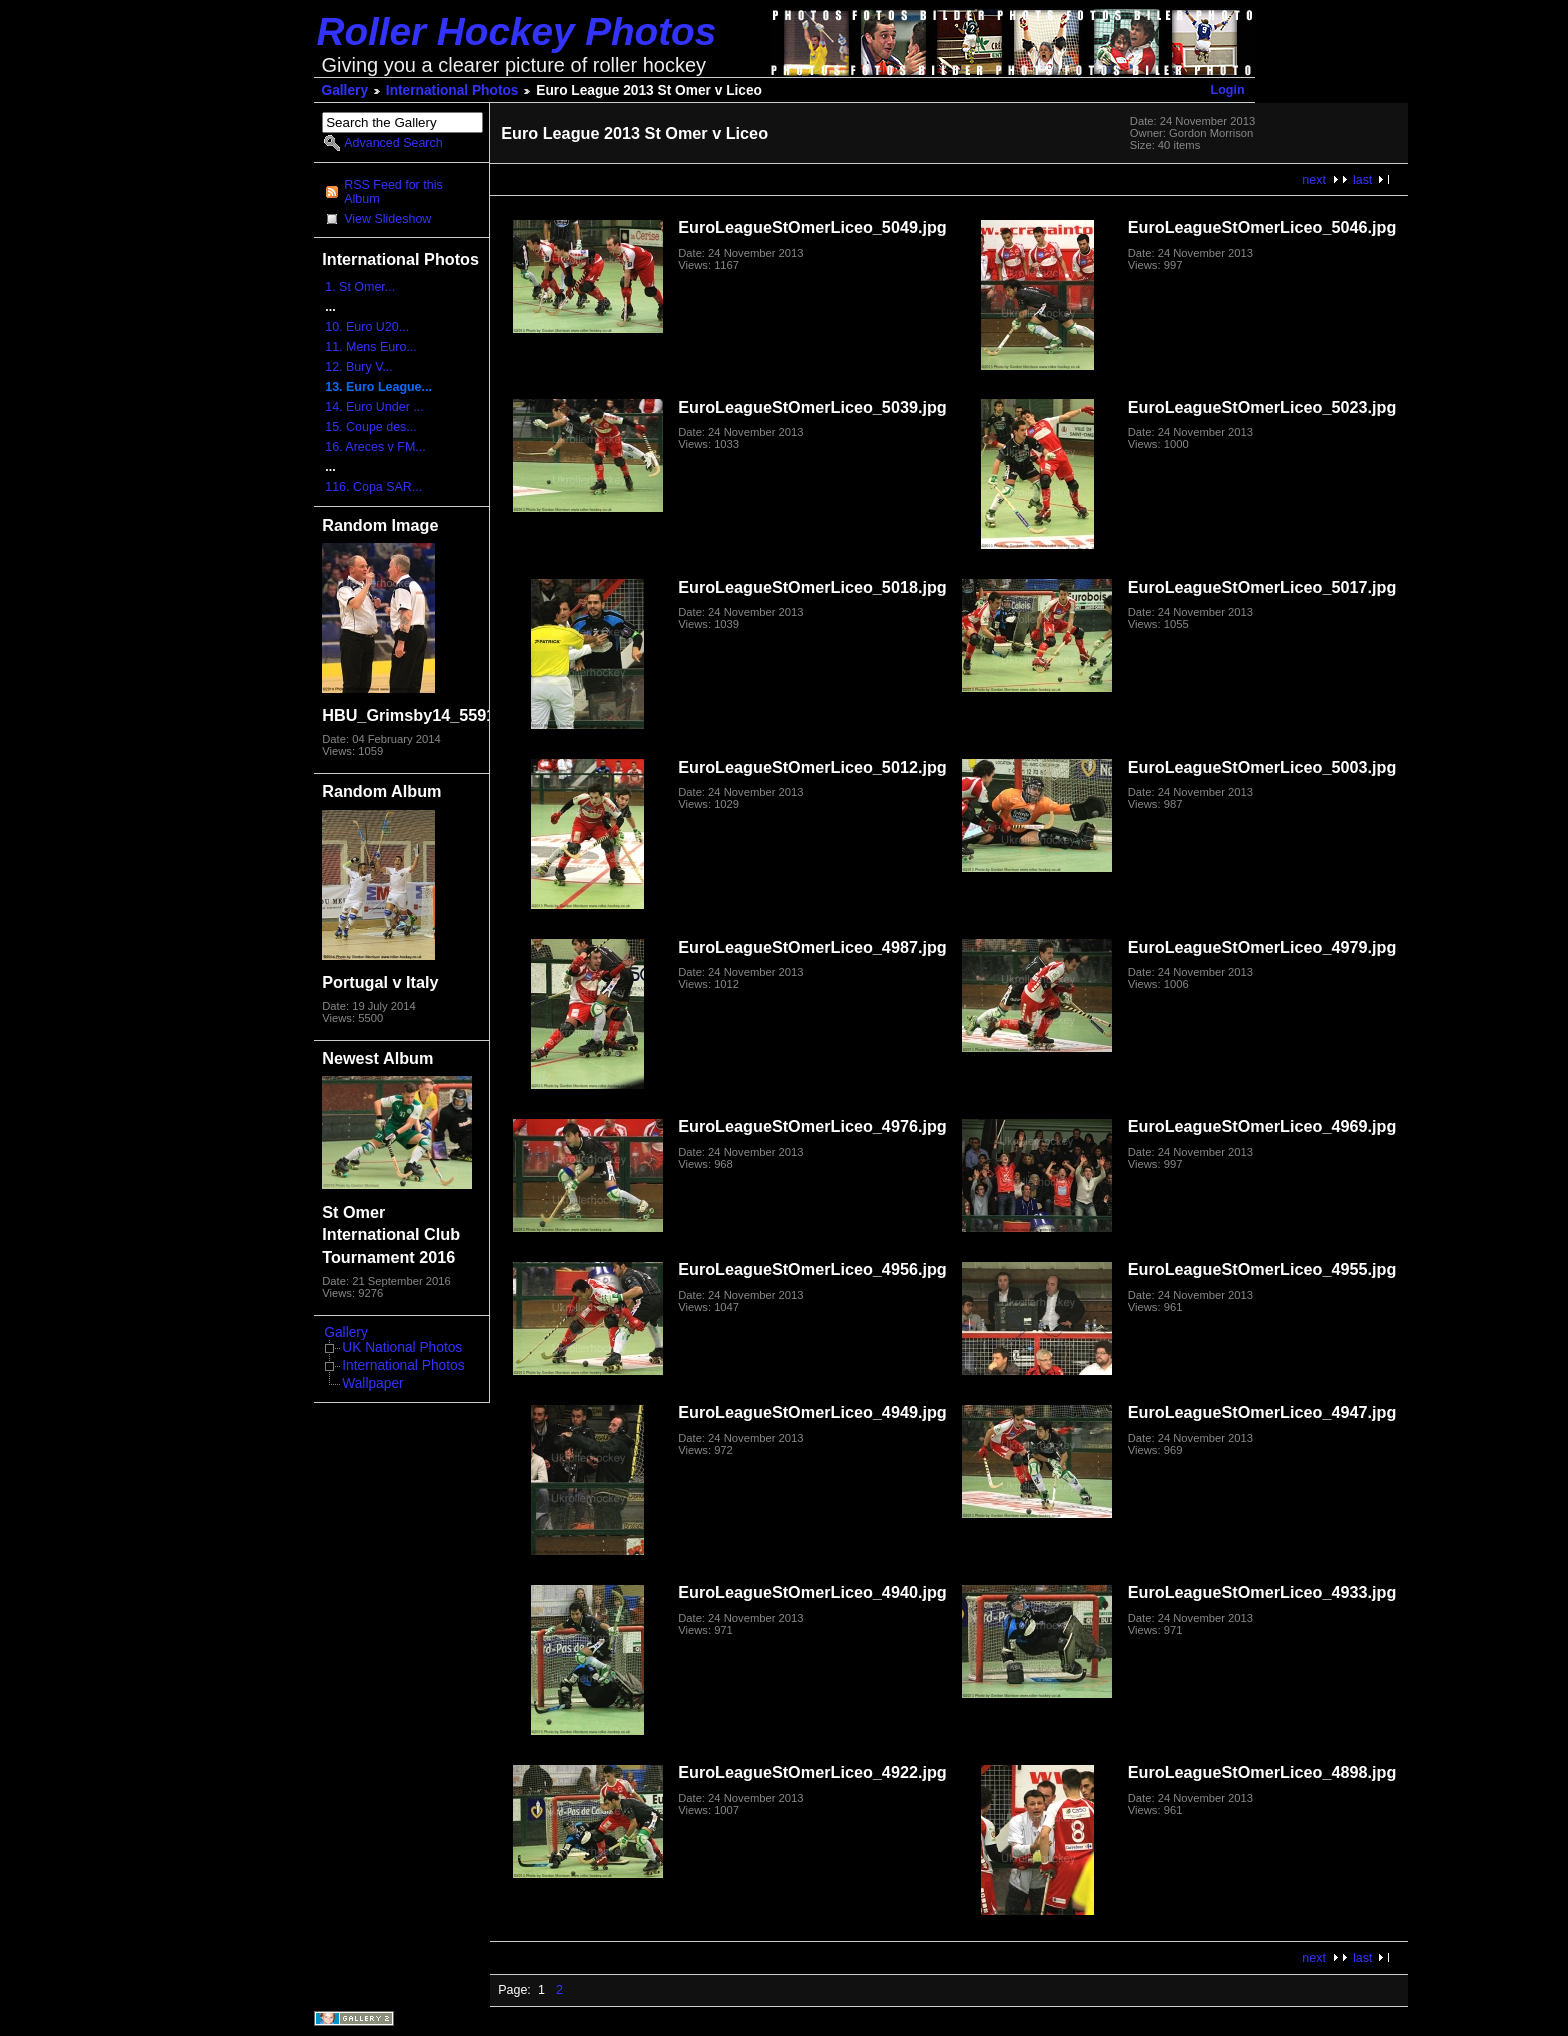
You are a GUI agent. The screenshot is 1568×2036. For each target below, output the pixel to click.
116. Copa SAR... (373, 487)
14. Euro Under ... (374, 407)
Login (1228, 90)
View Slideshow (387, 219)
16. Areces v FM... (375, 447)
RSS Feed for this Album (393, 192)
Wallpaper (372, 1383)
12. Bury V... (358, 367)
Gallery (345, 90)
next (1314, 180)
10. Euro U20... (367, 327)
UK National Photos (402, 1347)
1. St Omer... (360, 287)
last (1362, 180)
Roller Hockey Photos (517, 31)
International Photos (452, 90)
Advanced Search (393, 143)
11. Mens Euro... (370, 347)
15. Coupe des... (371, 427)
